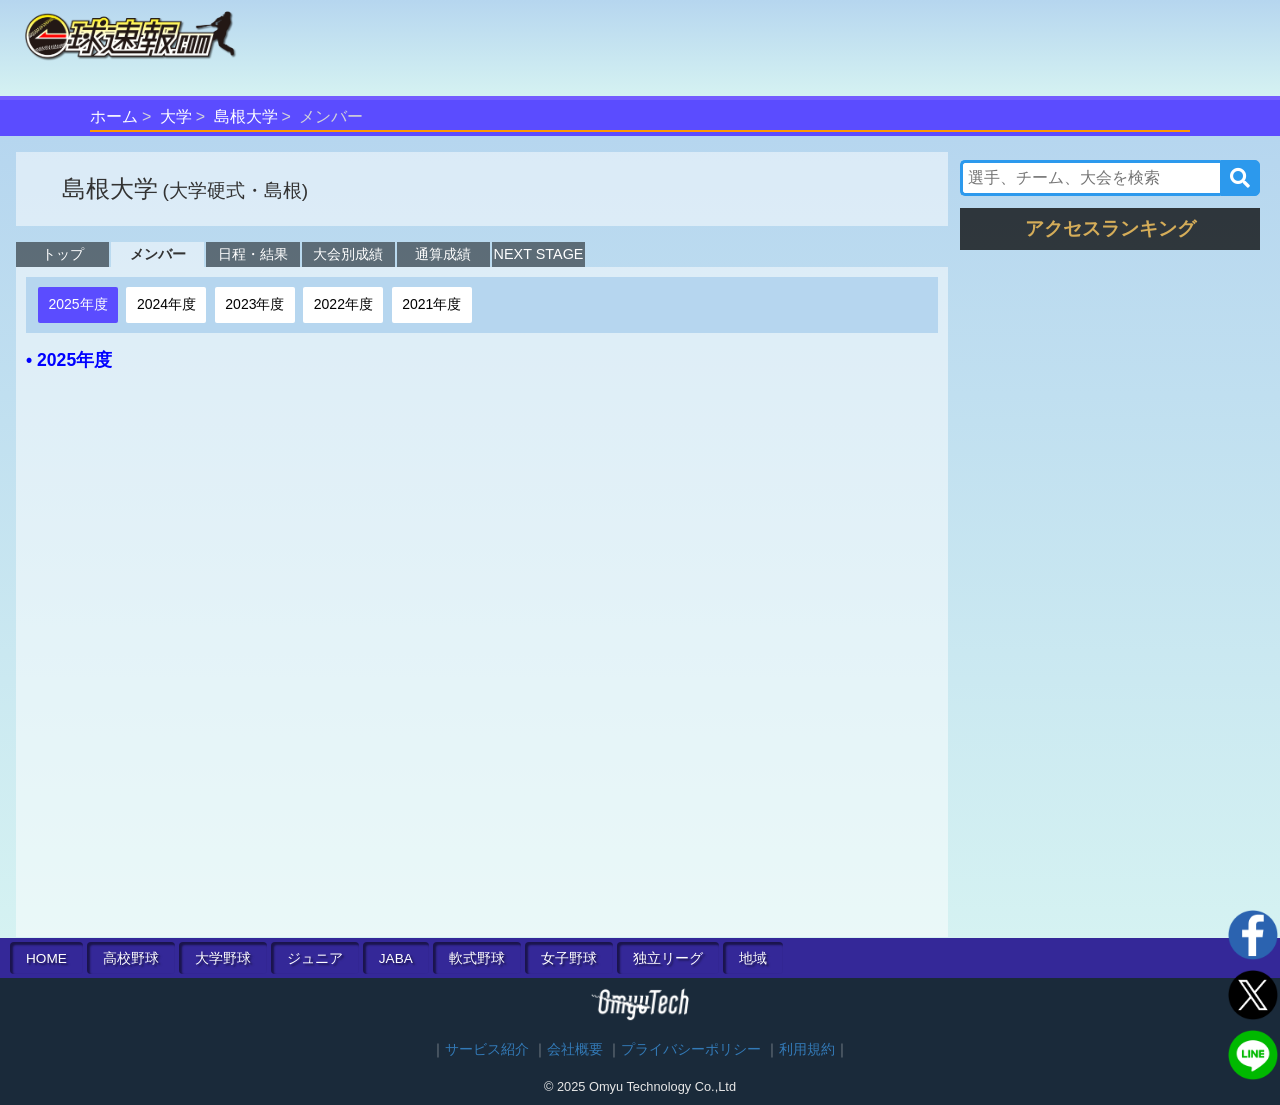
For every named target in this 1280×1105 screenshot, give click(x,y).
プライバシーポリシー (691, 1049)
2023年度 (254, 304)
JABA (396, 958)
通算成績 (443, 254)
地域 (753, 958)
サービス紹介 (487, 1049)
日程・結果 (253, 254)
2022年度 (343, 304)
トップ (63, 254)
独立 (668, 958)
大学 (176, 116)
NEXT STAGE (539, 254)
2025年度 (77, 304)
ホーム (114, 116)
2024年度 (166, 304)
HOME (46, 958)
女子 (569, 958)
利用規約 (807, 1049)
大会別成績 (348, 254)
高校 (131, 958)
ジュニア (315, 958)
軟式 (477, 958)
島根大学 (246, 116)
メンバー (158, 254)
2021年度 (431, 304)
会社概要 (575, 1049)
